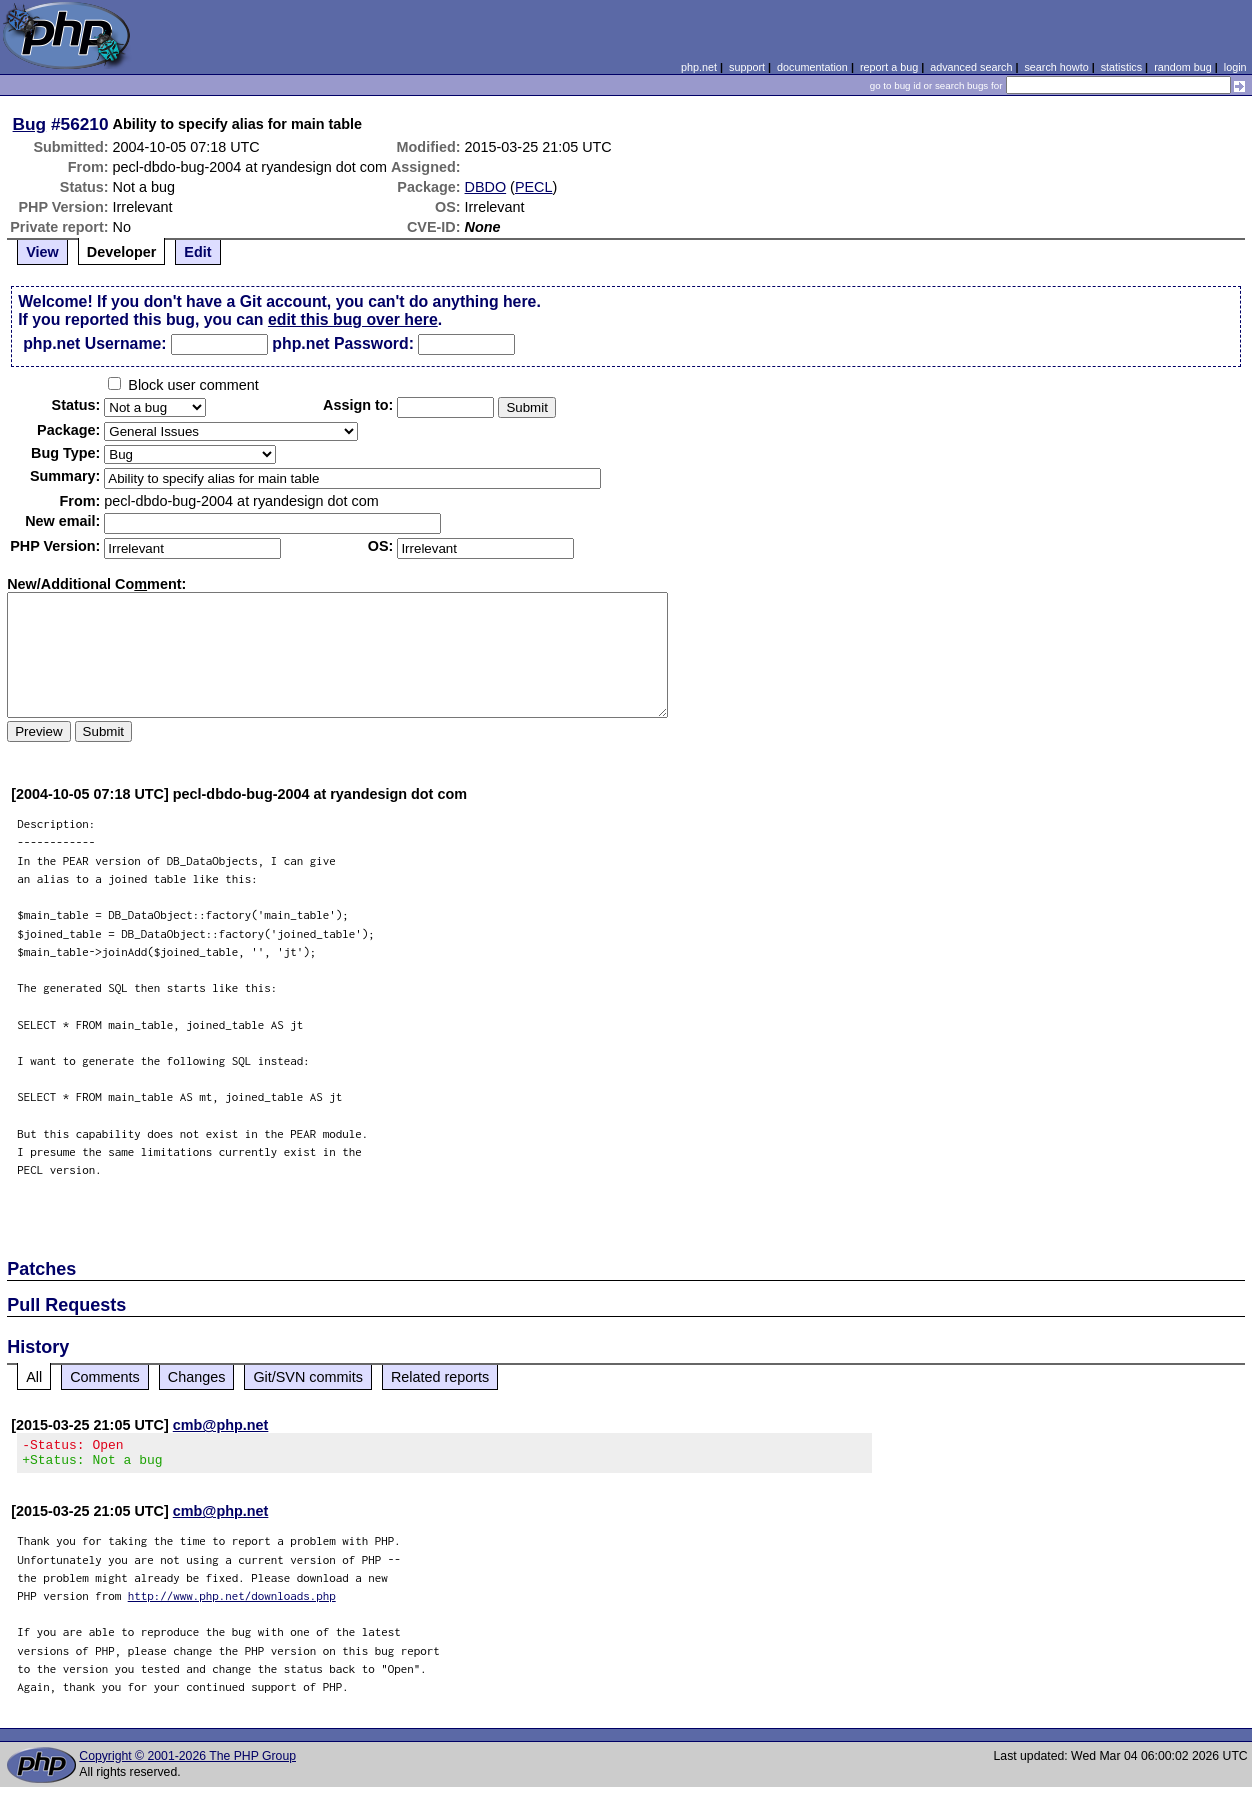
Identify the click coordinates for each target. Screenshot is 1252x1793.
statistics (1121, 67)
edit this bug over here (353, 319)
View (42, 252)
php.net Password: (343, 343)
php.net (699, 67)
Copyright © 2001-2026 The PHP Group (187, 1762)
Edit (197, 252)
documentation (812, 67)
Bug (30, 124)
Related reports (440, 1377)
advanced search (971, 67)
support (747, 67)
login (1235, 67)
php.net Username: (94, 343)
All (34, 1377)
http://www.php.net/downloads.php (232, 1601)
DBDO (486, 187)
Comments (105, 1377)
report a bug (889, 67)
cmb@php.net (221, 1425)
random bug (1183, 67)
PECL (534, 187)
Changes (197, 1377)
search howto (1056, 67)
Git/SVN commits (308, 1377)
